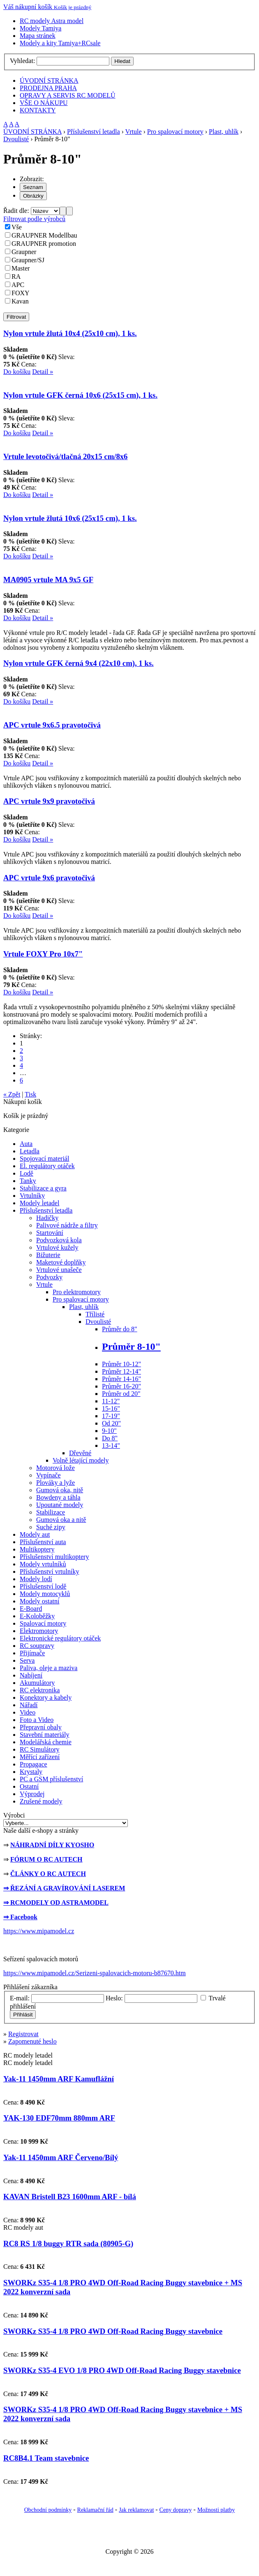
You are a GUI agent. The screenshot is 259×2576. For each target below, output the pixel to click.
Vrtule (133, 131)
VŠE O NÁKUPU (43, 102)
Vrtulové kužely (57, 1247)
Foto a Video (36, 1719)
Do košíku (16, 371)
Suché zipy (50, 1527)
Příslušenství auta (43, 1541)
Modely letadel (39, 1202)
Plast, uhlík (223, 131)
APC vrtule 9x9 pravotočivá (49, 801)
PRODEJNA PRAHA (48, 87)
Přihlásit (22, 2014)
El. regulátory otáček (47, 1165)
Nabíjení (31, 1675)
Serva (27, 1660)
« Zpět (11, 1094)
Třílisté (95, 1314)
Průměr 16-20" (121, 1386)
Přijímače (32, 1653)
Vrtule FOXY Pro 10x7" (43, 954)
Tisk (30, 1094)
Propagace (33, 1764)
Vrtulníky (32, 1195)
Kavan (20, 301)
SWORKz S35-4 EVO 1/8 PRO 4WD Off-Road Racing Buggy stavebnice (122, 2370)
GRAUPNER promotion (44, 243)
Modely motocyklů (45, 1593)
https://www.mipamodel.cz (38, 1930)
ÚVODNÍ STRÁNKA (49, 80)
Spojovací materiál (44, 1158)
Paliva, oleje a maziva (48, 1667)
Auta (26, 1143)
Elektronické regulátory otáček (60, 1638)
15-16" (111, 1408)
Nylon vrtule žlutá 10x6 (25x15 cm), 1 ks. (70, 518)
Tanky (28, 1180)
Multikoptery (37, 1549)
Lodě (26, 1173)
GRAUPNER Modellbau (44, 235)
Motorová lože (55, 1467)
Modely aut (35, 1534)
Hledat (122, 61)
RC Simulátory (39, 1749)
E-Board (31, 1608)
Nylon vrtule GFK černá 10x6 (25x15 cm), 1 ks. (80, 395)
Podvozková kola (59, 1240)
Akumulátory (37, 1682)
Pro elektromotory (77, 1291)
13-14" (111, 1445)
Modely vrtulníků (43, 1564)
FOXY (21, 292)
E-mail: (20, 1998)
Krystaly (31, 1771)
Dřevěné (80, 1452)
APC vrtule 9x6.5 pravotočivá (52, 725)
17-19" (111, 1415)
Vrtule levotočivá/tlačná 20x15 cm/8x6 (65, 456)
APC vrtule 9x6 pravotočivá (49, 877)
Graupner (24, 251)
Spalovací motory (43, 1623)
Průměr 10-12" (121, 1363)
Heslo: (114, 1998)
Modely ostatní (39, 1601)
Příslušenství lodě (43, 1586)
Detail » (42, 371)
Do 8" (110, 1438)
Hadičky (47, 1217)
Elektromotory (39, 1630)
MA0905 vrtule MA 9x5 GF (48, 579)
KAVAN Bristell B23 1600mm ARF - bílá (69, 2196)
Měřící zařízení (40, 1756)
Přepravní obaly (41, 1727)
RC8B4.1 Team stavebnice (46, 2458)
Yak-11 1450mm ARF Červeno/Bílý (60, 2157)
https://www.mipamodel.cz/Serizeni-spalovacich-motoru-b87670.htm (94, 1972)
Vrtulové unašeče (59, 1269)
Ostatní (29, 1786)
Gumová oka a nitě (61, 1519)
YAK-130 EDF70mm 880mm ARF (59, 2118)
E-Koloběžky (37, 1615)
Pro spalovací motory (175, 131)
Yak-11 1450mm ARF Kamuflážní (58, 2078)
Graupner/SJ (28, 260)
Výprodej (32, 1793)
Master (21, 268)
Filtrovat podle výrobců (34, 218)
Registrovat (23, 2033)
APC (18, 284)
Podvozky (49, 1277)
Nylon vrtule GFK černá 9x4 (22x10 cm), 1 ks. (78, 663)
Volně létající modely (81, 1460)
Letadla (29, 1151)
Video (27, 1712)
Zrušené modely (41, 1801)
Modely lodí (36, 1578)
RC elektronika (40, 1690)
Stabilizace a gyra (43, 1188)
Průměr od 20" (121, 1393)
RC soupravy (37, 1645)
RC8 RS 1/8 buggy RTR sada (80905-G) (68, 2243)
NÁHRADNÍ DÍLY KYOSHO (52, 1844)
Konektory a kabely (46, 1697)
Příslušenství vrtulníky (49, 1571)
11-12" (111, 1401)
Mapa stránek (38, 35)
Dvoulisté (16, 138)
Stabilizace (50, 1512)
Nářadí (29, 1704)
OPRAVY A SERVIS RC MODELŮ (68, 95)
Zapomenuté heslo (32, 2041)
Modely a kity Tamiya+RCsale (60, 43)
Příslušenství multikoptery (54, 1556)
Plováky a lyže (55, 1482)
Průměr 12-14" (121, 1371)
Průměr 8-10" (131, 1346)
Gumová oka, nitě (59, 1489)
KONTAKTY (38, 110)
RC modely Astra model (51, 20)
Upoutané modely (59, 1504)
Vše (17, 227)
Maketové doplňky (61, 1262)
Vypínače (48, 1475)
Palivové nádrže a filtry (67, 1225)
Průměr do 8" (119, 1328)
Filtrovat (16, 317)
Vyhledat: (22, 60)
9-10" (109, 1430)
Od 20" (111, 1423)
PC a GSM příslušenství (51, 1779)
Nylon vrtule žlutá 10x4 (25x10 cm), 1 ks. (70, 333)
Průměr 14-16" (121, 1378)
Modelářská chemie (46, 1741)
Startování (49, 1232)
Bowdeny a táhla (58, 1497)
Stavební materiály (44, 1734)
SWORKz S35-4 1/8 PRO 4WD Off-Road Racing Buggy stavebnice (112, 2331)
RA (16, 276)
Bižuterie (48, 1254)
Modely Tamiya (40, 28)
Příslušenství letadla (93, 131)
